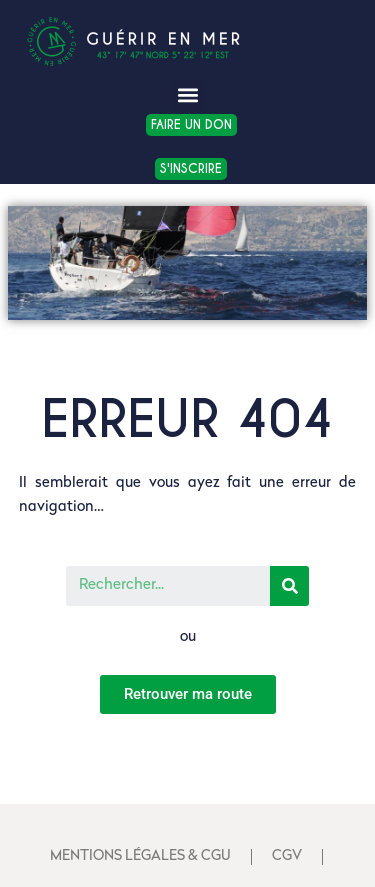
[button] (187, 95)
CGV (287, 856)
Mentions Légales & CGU (140, 856)
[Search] (289, 586)
